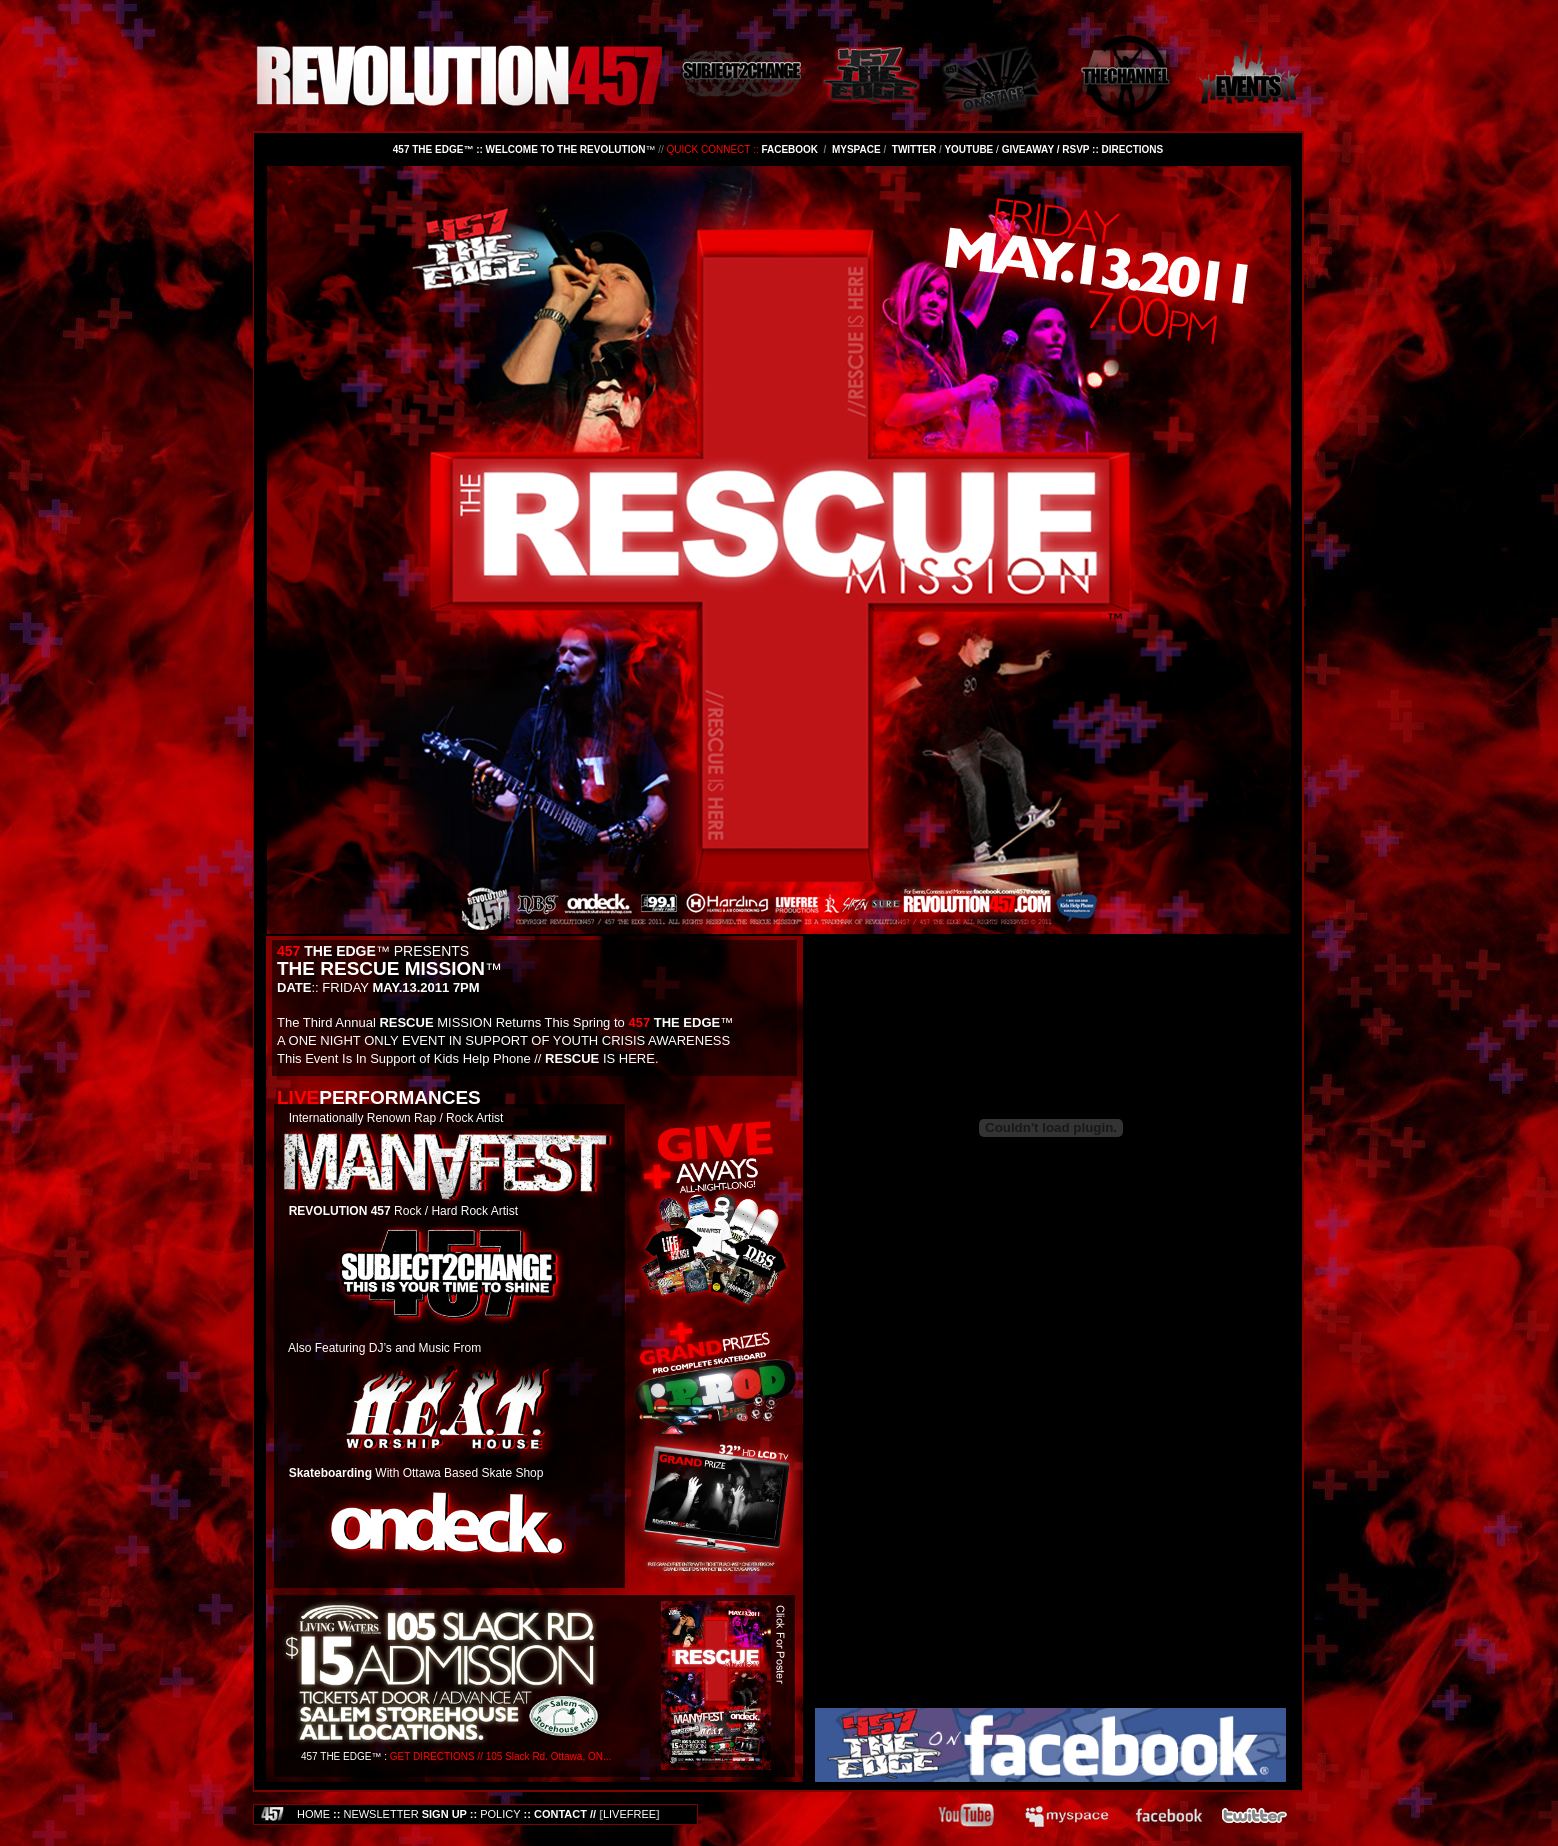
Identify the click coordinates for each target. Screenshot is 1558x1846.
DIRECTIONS (1133, 149)
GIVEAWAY (1028, 149)
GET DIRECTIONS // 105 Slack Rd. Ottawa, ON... (501, 1756)
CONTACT (560, 1814)
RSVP (1075, 149)
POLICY (500, 1814)
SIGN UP (404, 1814)
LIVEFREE (629, 1814)
